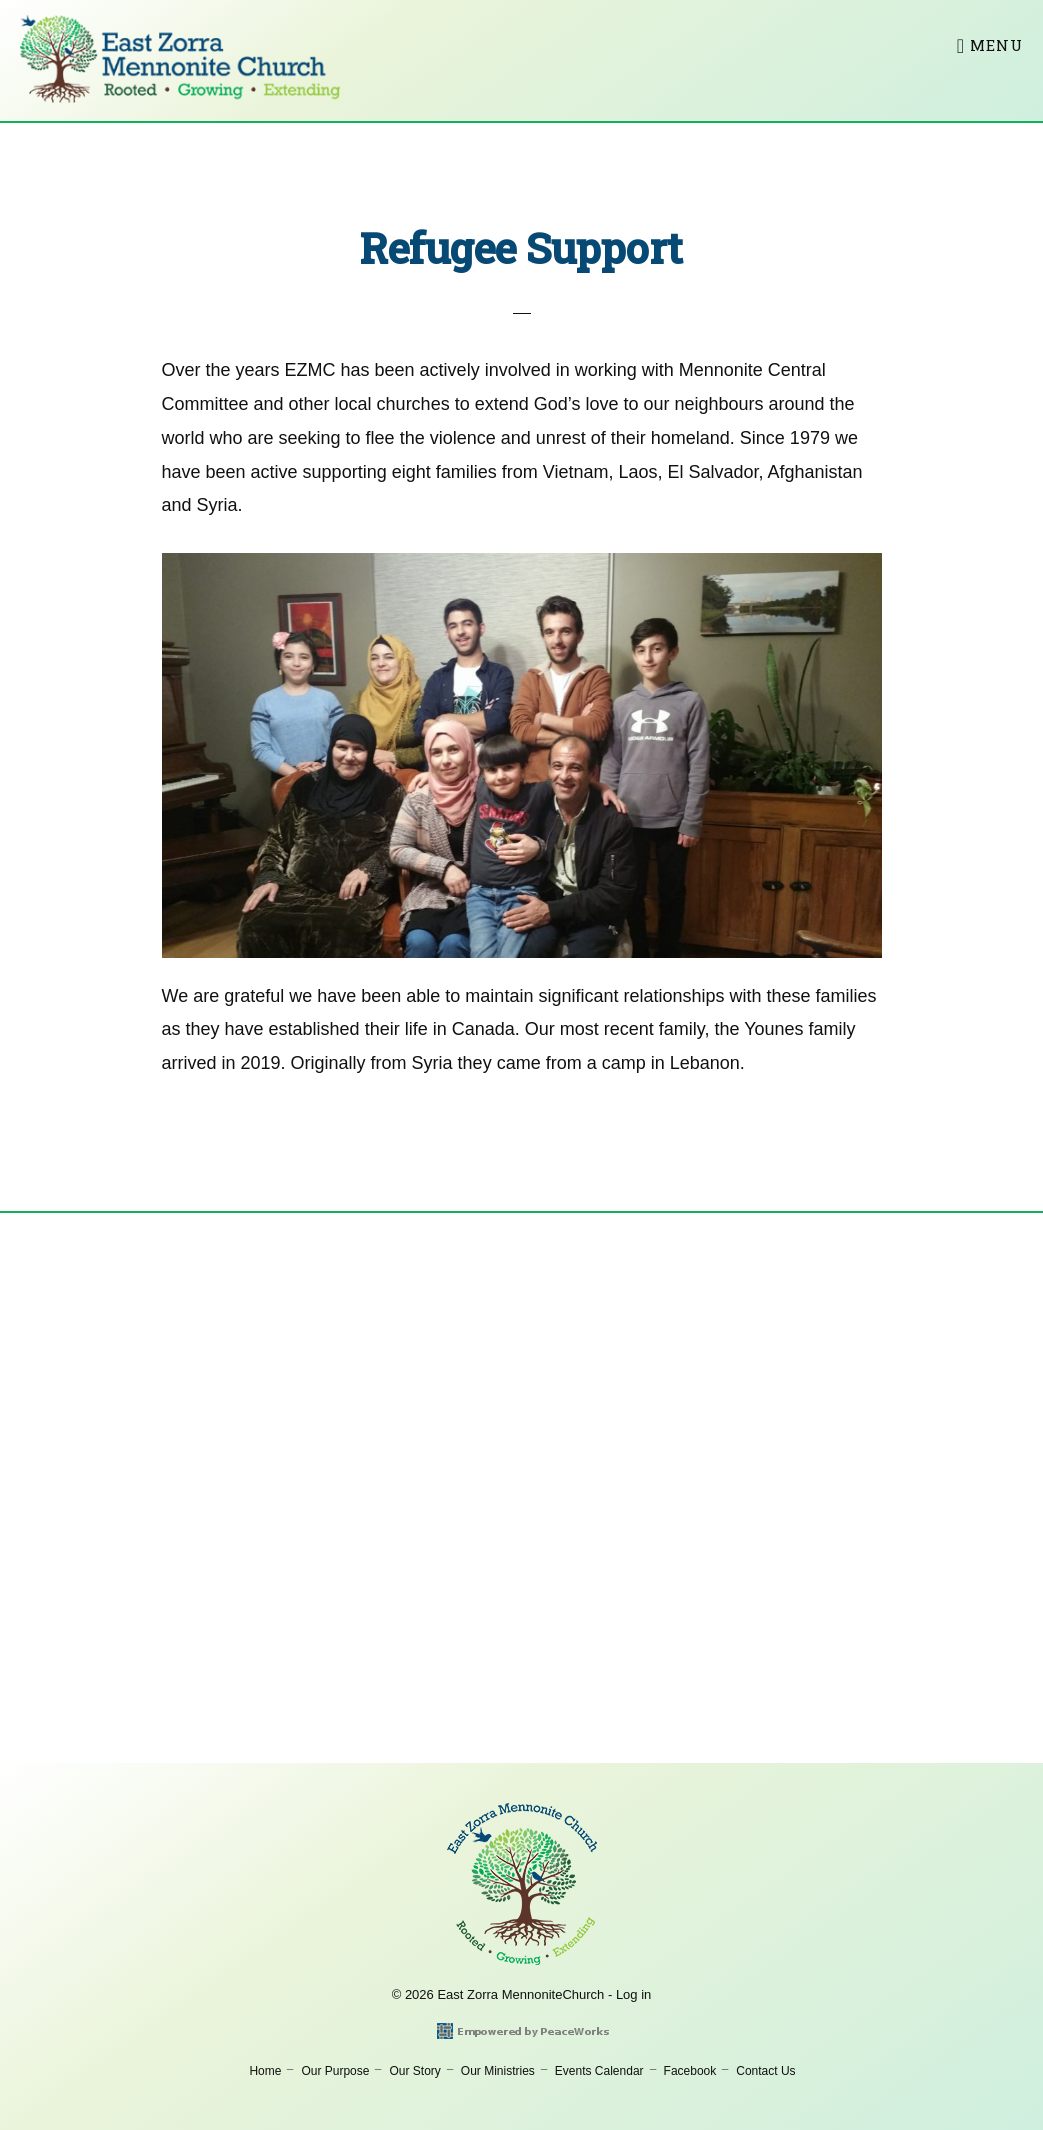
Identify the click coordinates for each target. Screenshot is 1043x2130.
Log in (633, 1994)
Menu (996, 45)
